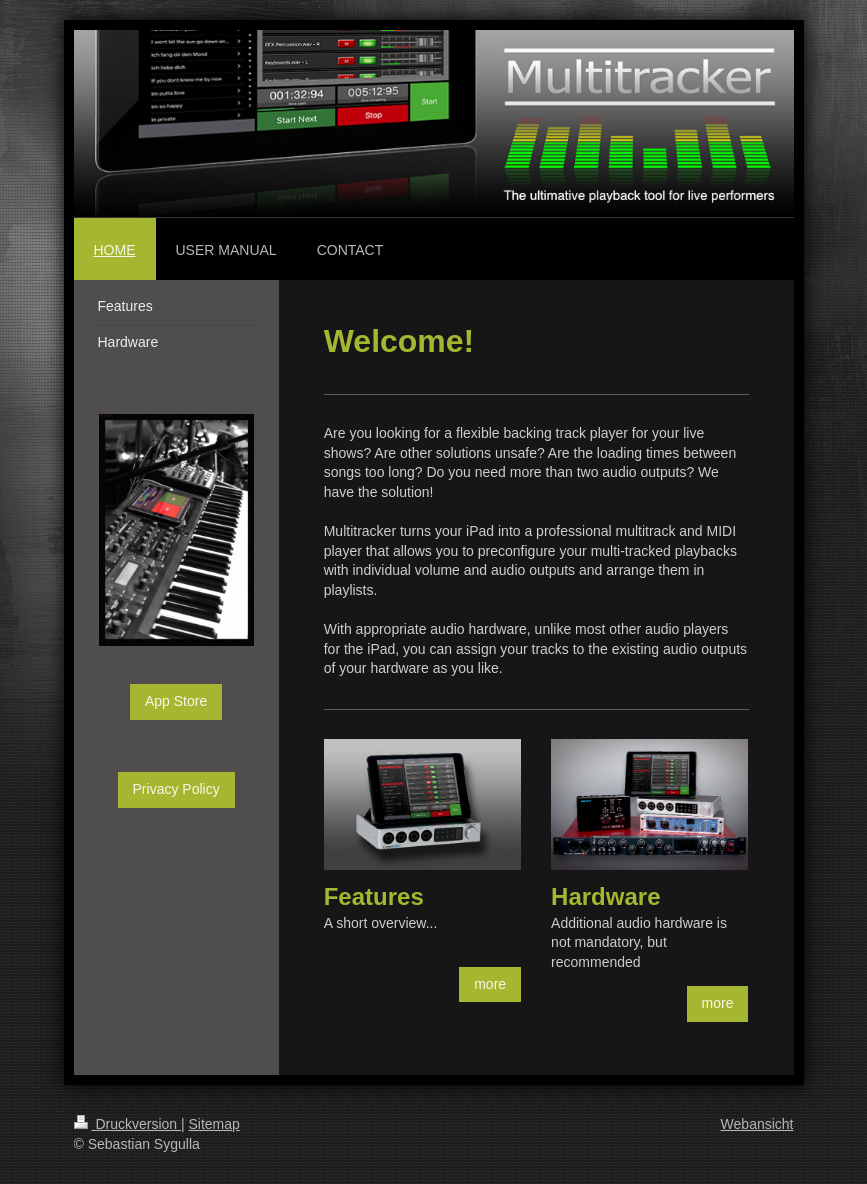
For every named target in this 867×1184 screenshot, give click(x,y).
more (490, 984)
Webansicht (757, 1124)
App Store (176, 701)
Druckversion (127, 1124)
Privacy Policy (176, 789)
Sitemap (214, 1124)
